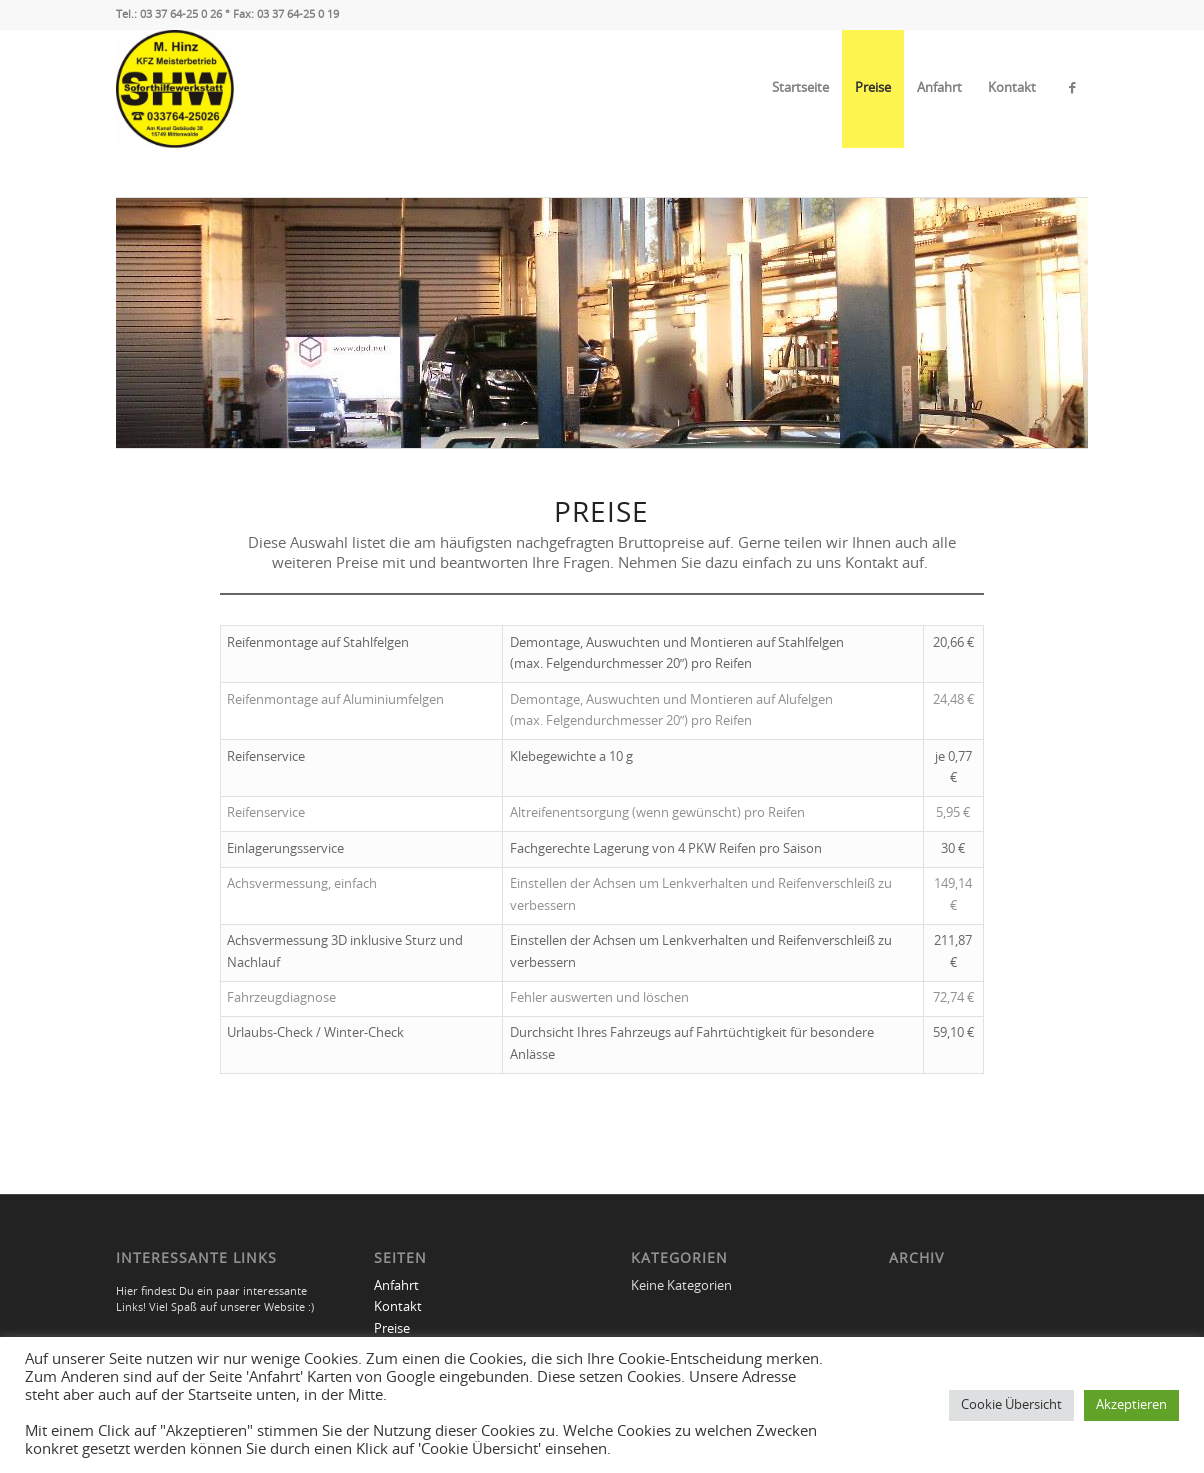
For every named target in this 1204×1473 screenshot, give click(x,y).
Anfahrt (939, 88)
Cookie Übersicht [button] (1011, 1405)
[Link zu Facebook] (1073, 88)
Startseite (800, 88)
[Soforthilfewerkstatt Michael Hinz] (175, 89)
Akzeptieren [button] (1131, 1405)
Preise (873, 88)
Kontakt (1012, 88)
